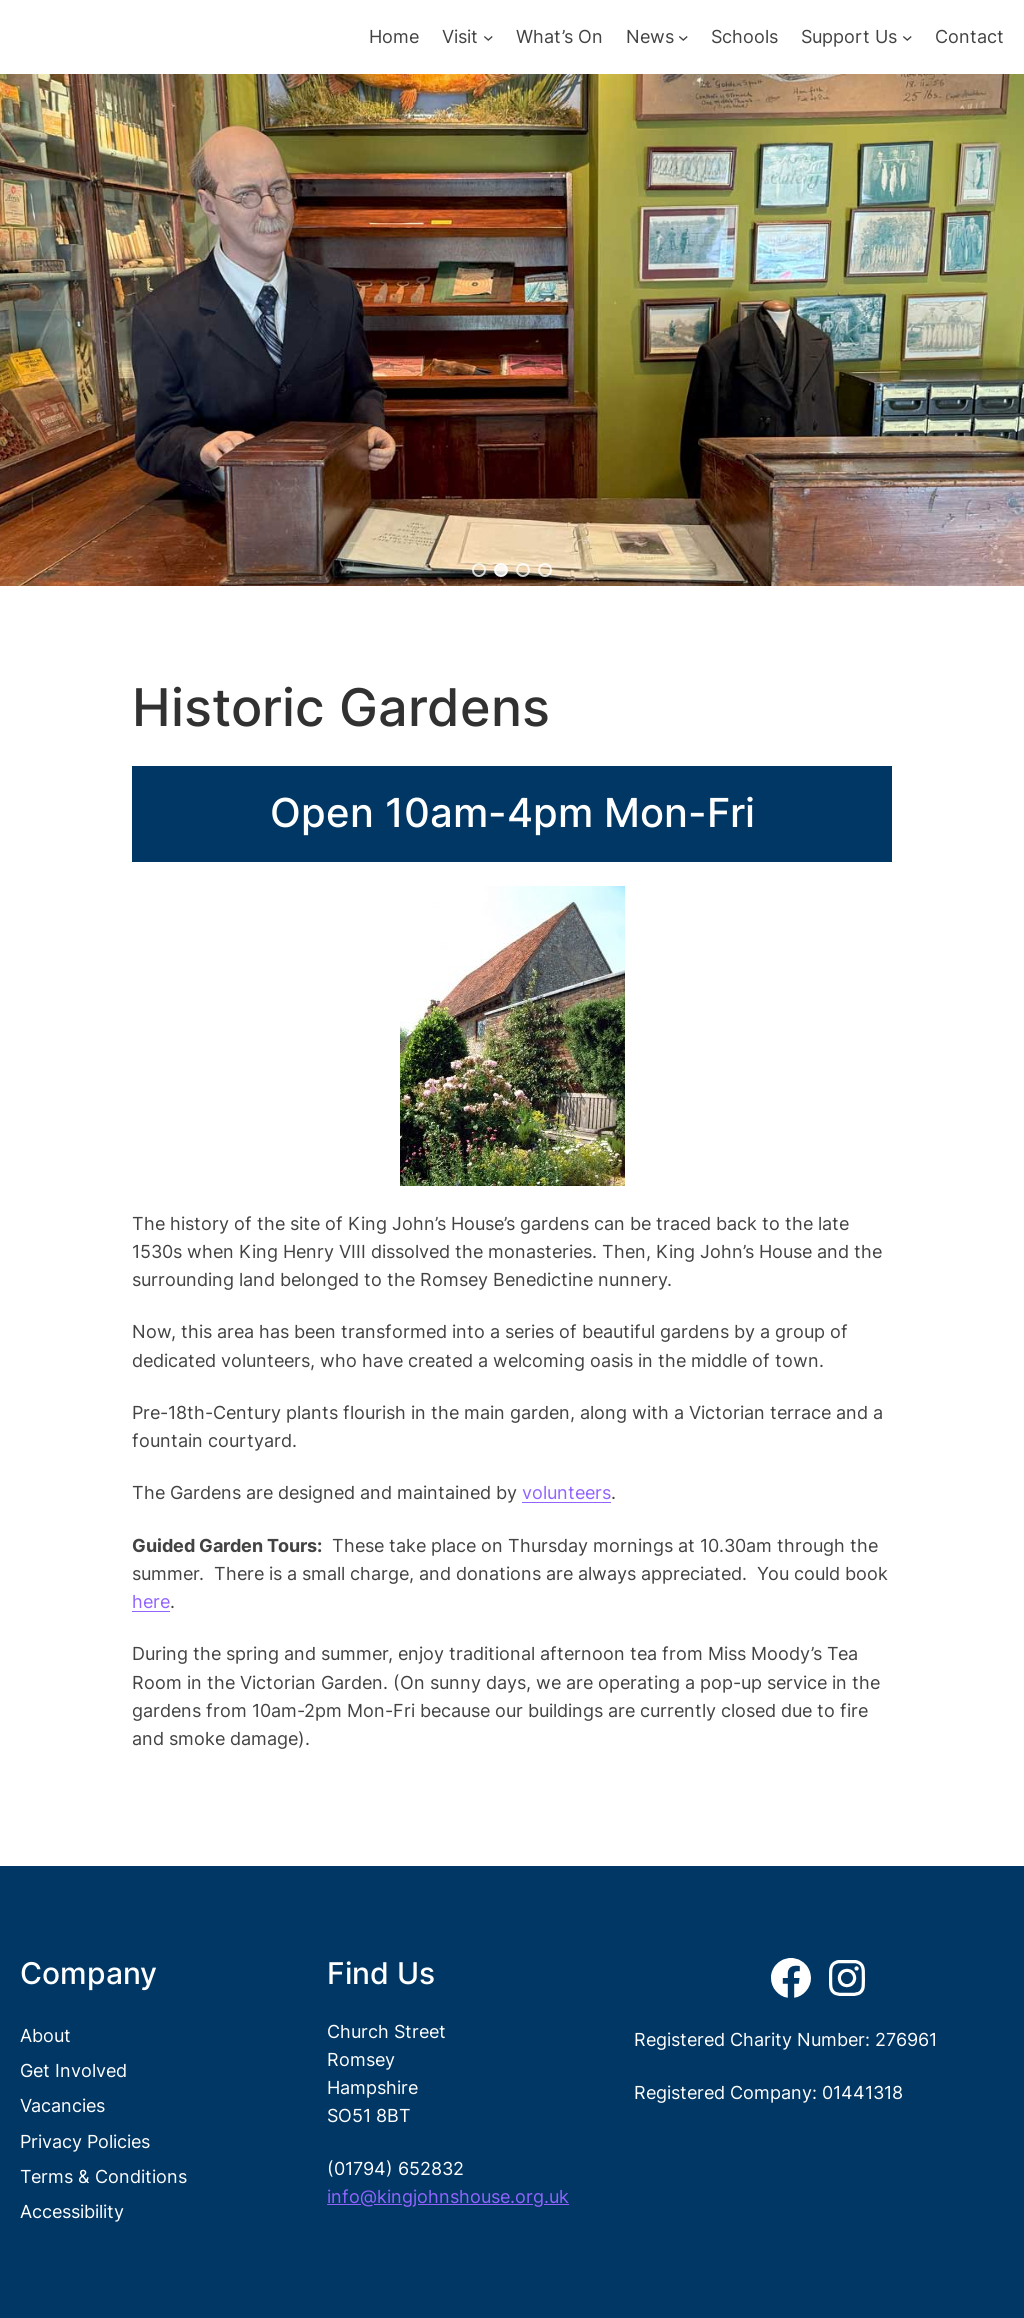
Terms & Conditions (103, 2176)
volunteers (566, 1492)
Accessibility (72, 2211)
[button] (479, 570)
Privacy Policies (85, 2141)
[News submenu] (683, 37)
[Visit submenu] (488, 37)
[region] (512, 330)
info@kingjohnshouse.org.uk (448, 2196)
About (45, 2035)
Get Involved (73, 2070)
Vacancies (62, 2105)
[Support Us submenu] (907, 37)
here (151, 1601)
